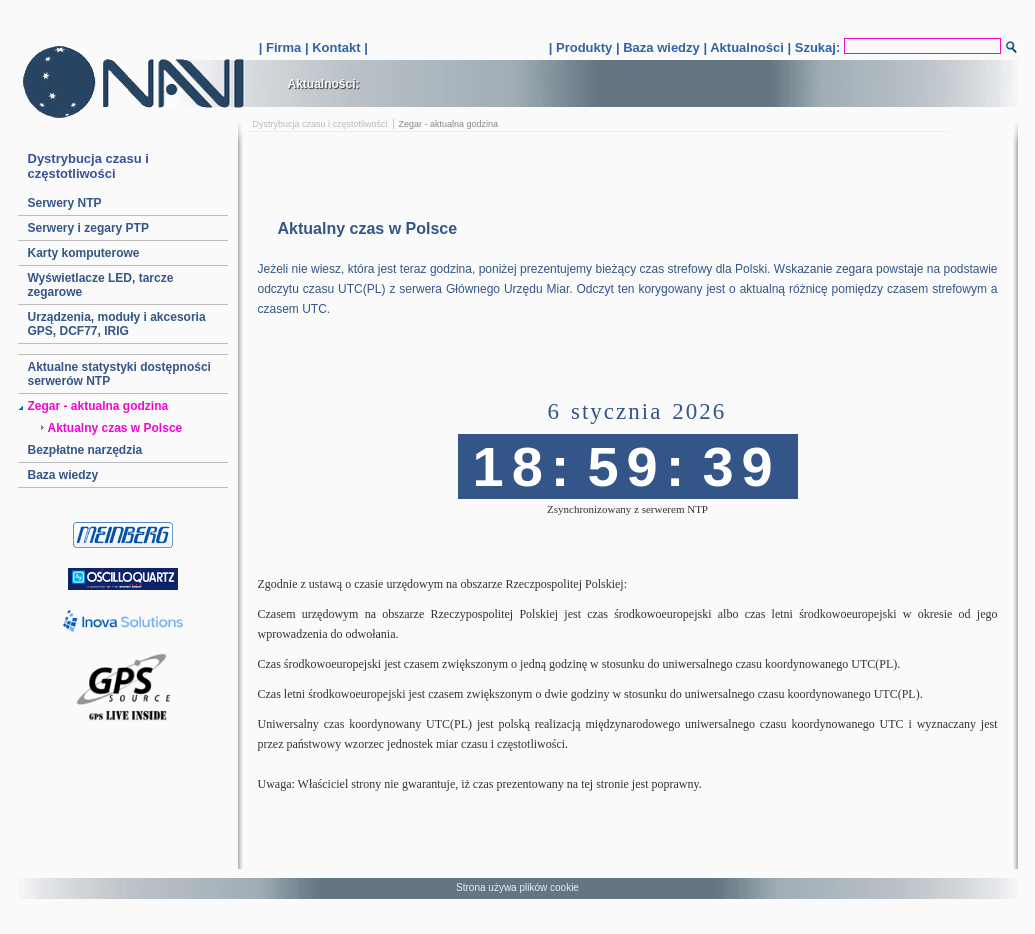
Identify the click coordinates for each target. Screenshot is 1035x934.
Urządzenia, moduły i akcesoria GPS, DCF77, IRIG (117, 324)
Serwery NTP (65, 203)
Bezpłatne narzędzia (85, 450)
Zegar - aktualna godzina (98, 406)
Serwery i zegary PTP (88, 228)
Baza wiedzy (661, 47)
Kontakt (336, 47)
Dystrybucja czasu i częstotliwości (320, 124)
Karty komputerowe (84, 253)
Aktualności (747, 47)
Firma (283, 47)
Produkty (584, 47)
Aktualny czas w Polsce (115, 428)
